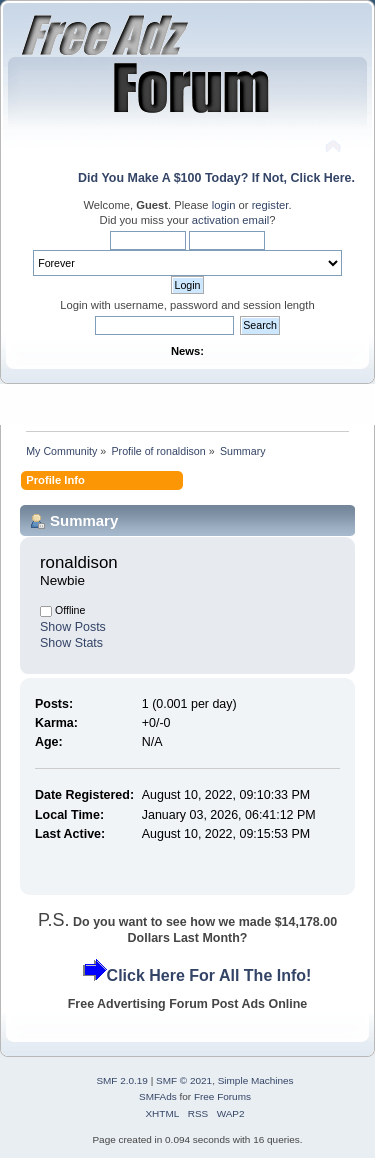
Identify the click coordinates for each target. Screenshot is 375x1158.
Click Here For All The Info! (209, 975)
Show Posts (73, 627)
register (270, 205)
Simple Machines (256, 1080)
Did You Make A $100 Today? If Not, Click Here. (216, 178)
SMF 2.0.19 (122, 1080)
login (224, 205)
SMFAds (158, 1096)
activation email (230, 220)
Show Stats (71, 643)
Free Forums (222, 1096)
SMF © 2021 (184, 1080)
